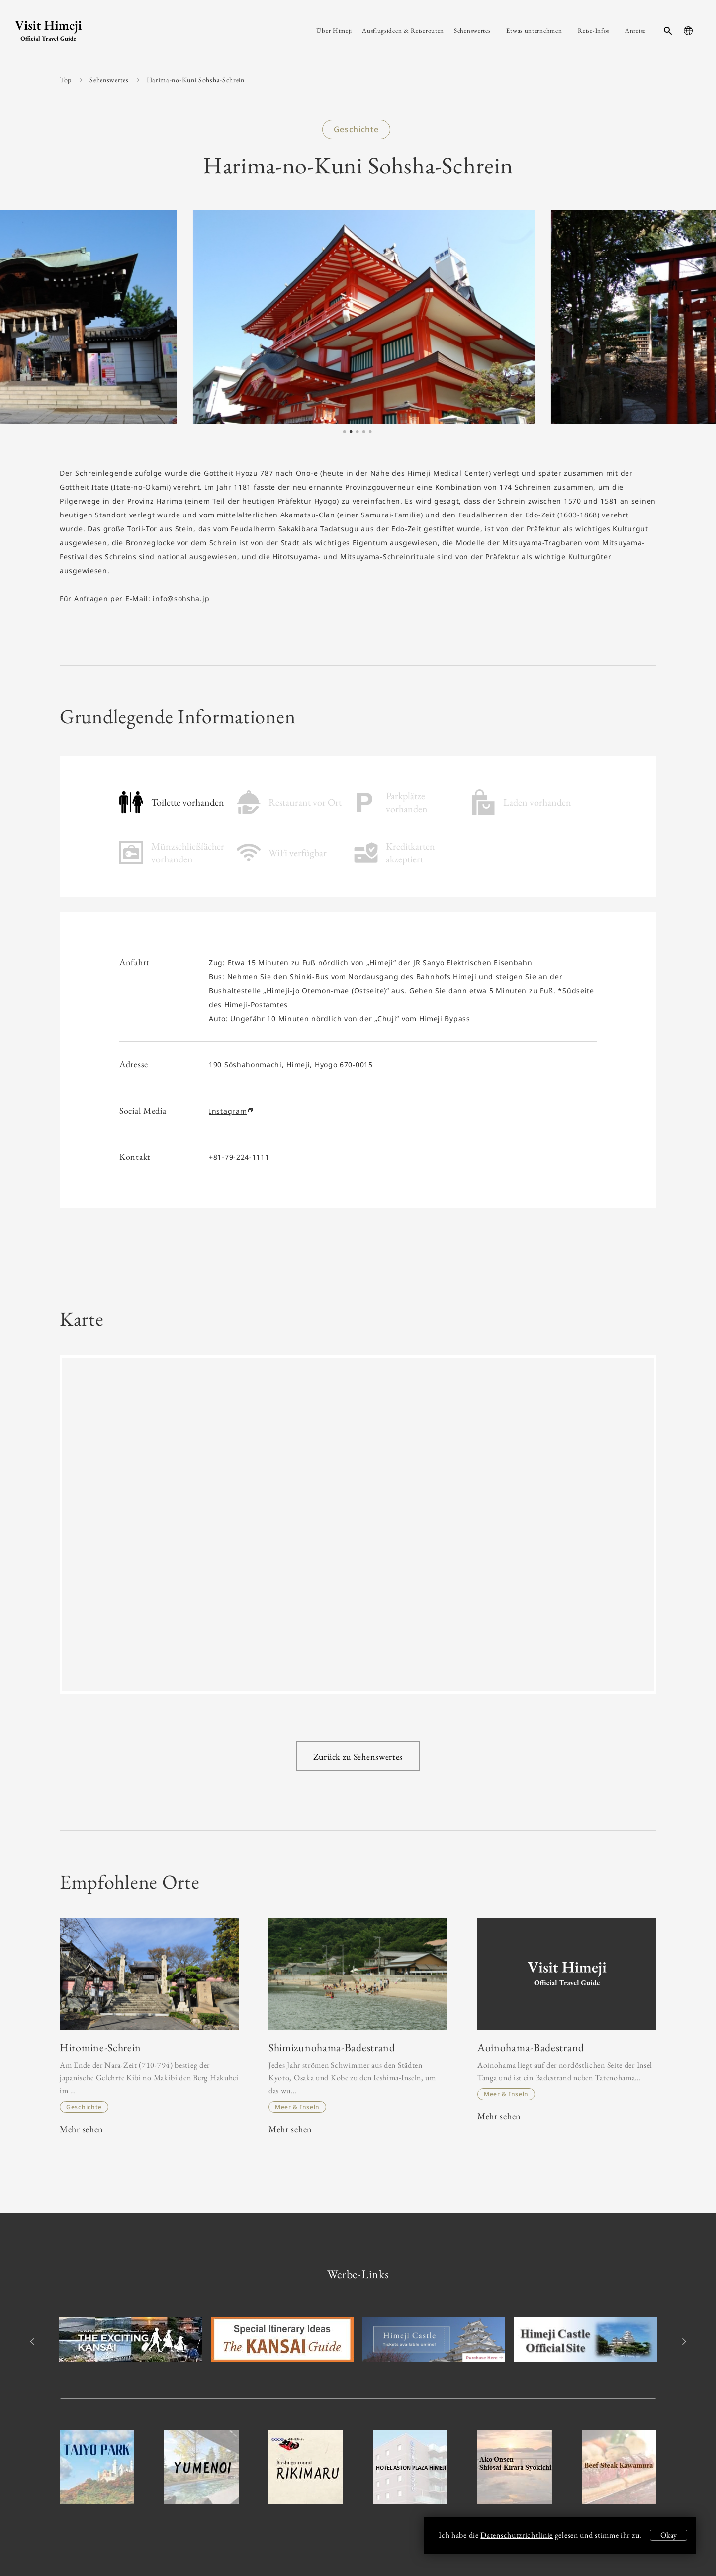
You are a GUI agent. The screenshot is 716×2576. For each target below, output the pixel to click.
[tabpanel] (340, 317)
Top (66, 79)
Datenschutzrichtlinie (516, 2535)
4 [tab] (364, 432)
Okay (668, 2535)
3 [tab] (357, 432)
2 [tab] (351, 432)
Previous (33, 2341)
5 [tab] (370, 432)
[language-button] (688, 31)
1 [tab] (345, 432)
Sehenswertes (109, 79)
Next (682, 2341)
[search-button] (668, 31)
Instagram (230, 1111)
